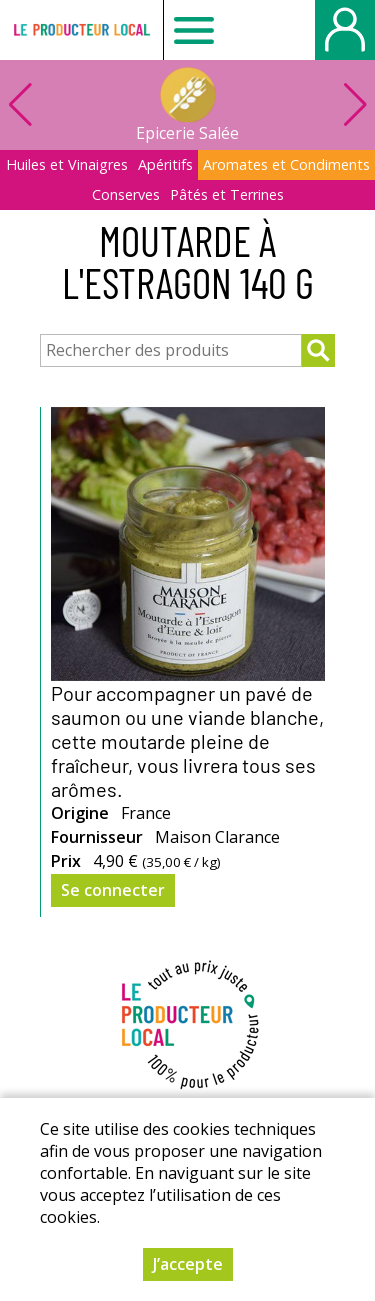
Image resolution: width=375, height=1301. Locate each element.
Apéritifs (165, 164)
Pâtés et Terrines (227, 194)
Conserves (126, 194)
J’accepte (188, 1264)
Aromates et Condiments (286, 164)
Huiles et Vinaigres (67, 164)
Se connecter (113, 890)
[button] (355, 105)
